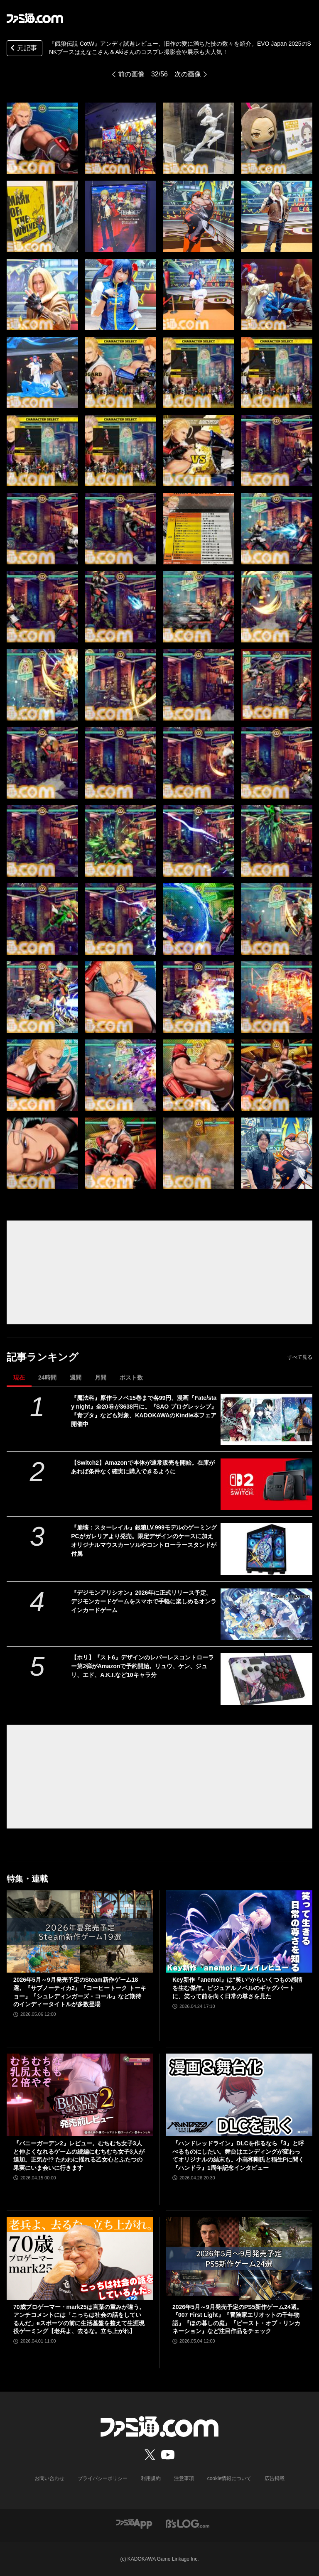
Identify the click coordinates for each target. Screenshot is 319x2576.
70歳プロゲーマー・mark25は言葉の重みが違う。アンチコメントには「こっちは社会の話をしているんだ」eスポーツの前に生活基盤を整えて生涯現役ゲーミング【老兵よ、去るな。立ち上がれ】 (79, 2319)
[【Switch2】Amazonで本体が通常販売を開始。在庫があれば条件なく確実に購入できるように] (266, 1484)
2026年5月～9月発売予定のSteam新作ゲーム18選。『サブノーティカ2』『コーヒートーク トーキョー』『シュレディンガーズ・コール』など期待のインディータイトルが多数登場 (79, 1991)
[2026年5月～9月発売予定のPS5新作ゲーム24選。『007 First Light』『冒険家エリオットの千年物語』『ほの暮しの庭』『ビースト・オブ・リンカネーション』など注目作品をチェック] (239, 2258)
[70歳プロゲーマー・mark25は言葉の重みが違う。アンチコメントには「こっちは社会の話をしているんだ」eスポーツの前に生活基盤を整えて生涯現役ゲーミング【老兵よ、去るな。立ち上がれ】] (80, 2258)
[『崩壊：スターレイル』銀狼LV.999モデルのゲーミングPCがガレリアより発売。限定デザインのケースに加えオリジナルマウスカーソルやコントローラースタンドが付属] (266, 1549)
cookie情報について (229, 2478)
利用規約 (151, 2478)
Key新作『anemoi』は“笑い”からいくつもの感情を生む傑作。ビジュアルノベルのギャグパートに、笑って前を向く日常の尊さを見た (237, 1987)
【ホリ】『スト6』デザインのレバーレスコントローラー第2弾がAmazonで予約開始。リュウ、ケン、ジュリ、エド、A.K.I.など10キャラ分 (142, 1666)
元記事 (23, 48)
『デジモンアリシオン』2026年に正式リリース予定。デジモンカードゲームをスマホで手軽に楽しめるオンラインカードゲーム (143, 1601)
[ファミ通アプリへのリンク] (134, 2523)
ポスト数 (131, 1377)
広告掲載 (275, 2478)
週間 (75, 1377)
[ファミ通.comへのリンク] (35, 18)
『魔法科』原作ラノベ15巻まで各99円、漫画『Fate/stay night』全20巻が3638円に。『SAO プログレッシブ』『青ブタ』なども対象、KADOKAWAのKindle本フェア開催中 (144, 1411)
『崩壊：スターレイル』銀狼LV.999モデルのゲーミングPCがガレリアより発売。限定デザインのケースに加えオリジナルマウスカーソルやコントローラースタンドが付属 (144, 1540)
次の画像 (187, 74)
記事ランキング (43, 1357)
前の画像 (131, 74)
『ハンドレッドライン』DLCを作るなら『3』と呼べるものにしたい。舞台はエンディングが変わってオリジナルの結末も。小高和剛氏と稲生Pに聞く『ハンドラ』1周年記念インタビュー (238, 2155)
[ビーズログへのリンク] (187, 2523)
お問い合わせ (49, 2478)
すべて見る (299, 1357)
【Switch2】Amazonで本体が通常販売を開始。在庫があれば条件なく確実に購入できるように (142, 1467)
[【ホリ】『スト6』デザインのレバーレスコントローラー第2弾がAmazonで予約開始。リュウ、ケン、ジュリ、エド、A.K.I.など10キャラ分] (266, 1679)
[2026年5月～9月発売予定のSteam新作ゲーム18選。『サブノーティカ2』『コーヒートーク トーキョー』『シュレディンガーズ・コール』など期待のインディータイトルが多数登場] (80, 1931)
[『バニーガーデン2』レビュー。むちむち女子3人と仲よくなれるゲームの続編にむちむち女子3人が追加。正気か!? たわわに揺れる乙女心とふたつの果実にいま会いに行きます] (80, 2095)
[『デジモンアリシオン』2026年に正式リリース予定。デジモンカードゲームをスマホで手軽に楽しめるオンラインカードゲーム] (266, 1614)
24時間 (47, 1377)
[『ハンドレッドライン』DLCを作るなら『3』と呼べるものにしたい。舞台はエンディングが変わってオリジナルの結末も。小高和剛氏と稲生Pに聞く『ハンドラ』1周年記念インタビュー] (239, 2095)
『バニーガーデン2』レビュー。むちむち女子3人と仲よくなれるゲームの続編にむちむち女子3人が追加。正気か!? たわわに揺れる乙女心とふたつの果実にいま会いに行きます (79, 2155)
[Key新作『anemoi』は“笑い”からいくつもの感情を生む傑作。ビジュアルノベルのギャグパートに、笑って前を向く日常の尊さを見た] (239, 1931)
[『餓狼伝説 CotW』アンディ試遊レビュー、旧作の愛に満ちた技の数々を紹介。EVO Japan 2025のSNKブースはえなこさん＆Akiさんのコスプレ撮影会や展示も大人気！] (42, 138)
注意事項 (184, 2478)
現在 (19, 1377)
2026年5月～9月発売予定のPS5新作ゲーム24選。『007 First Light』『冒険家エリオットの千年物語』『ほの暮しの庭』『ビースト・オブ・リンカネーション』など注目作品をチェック (237, 2319)
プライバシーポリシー (103, 2478)
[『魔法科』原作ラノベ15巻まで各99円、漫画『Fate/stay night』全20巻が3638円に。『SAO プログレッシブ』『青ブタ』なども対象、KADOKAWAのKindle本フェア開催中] (266, 1419)
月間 (100, 1377)
